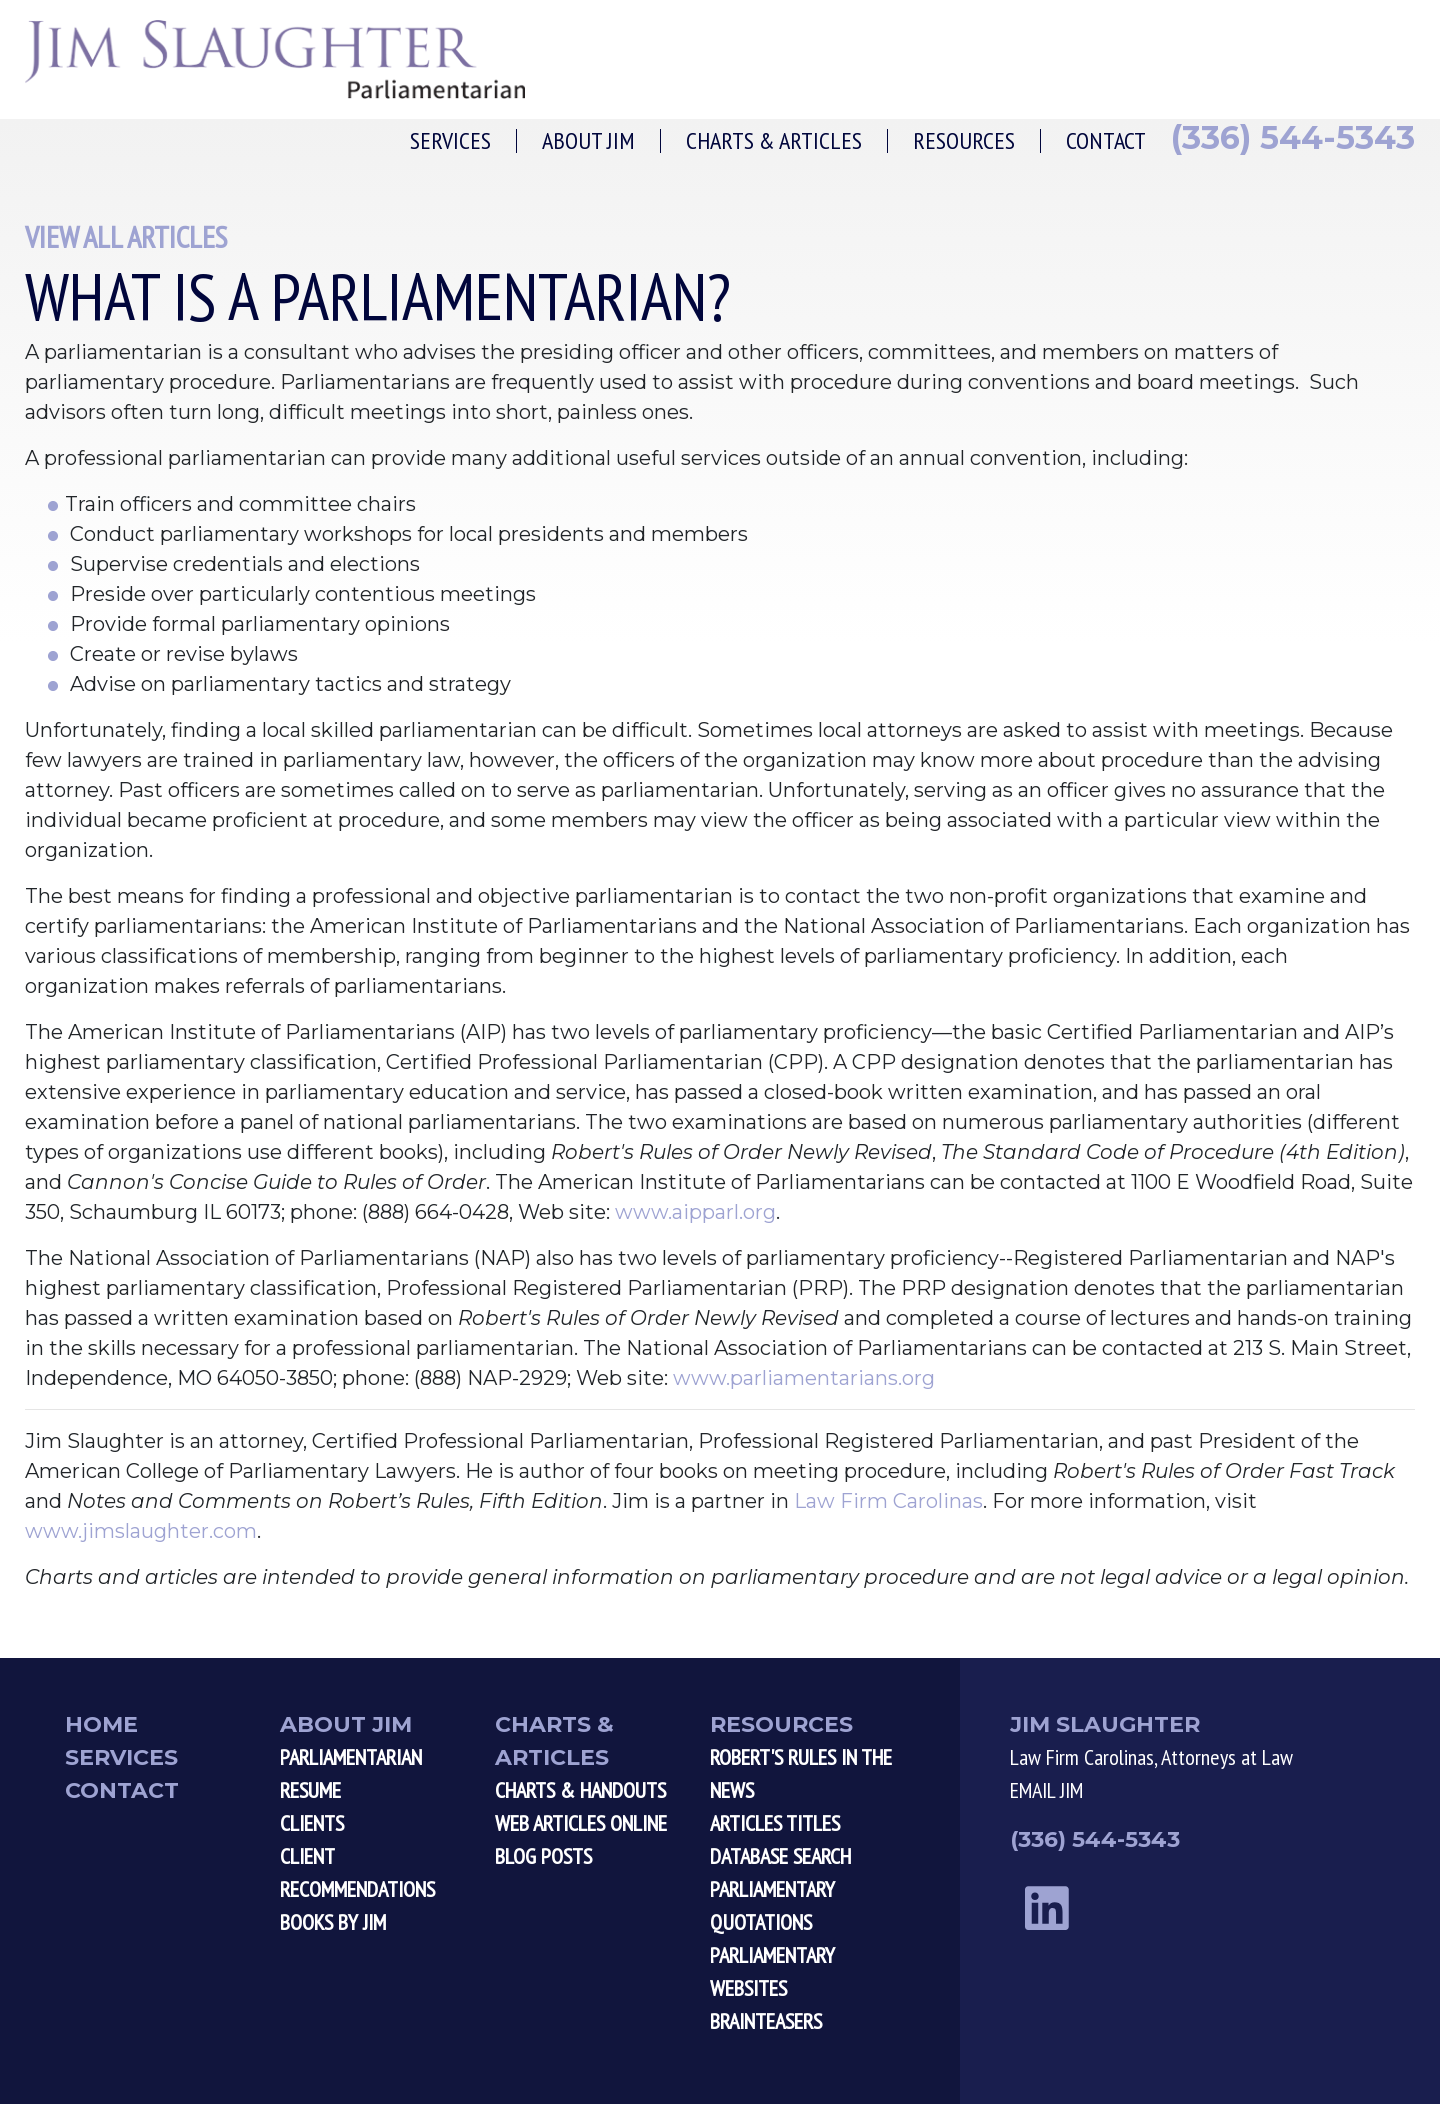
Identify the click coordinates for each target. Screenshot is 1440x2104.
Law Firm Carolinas (888, 1501)
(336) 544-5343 (1293, 138)
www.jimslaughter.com (141, 1531)
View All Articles (126, 236)
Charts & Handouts (580, 1790)
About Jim (588, 141)
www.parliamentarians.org (804, 1378)
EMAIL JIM (1046, 1790)
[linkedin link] (1047, 1908)
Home (101, 1724)
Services (450, 141)
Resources (964, 141)
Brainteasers (766, 2021)
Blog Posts (543, 1856)
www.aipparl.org (695, 1212)
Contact (1106, 141)
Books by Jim (333, 1922)
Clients (312, 1823)
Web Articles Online (581, 1823)
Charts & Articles (774, 141)
